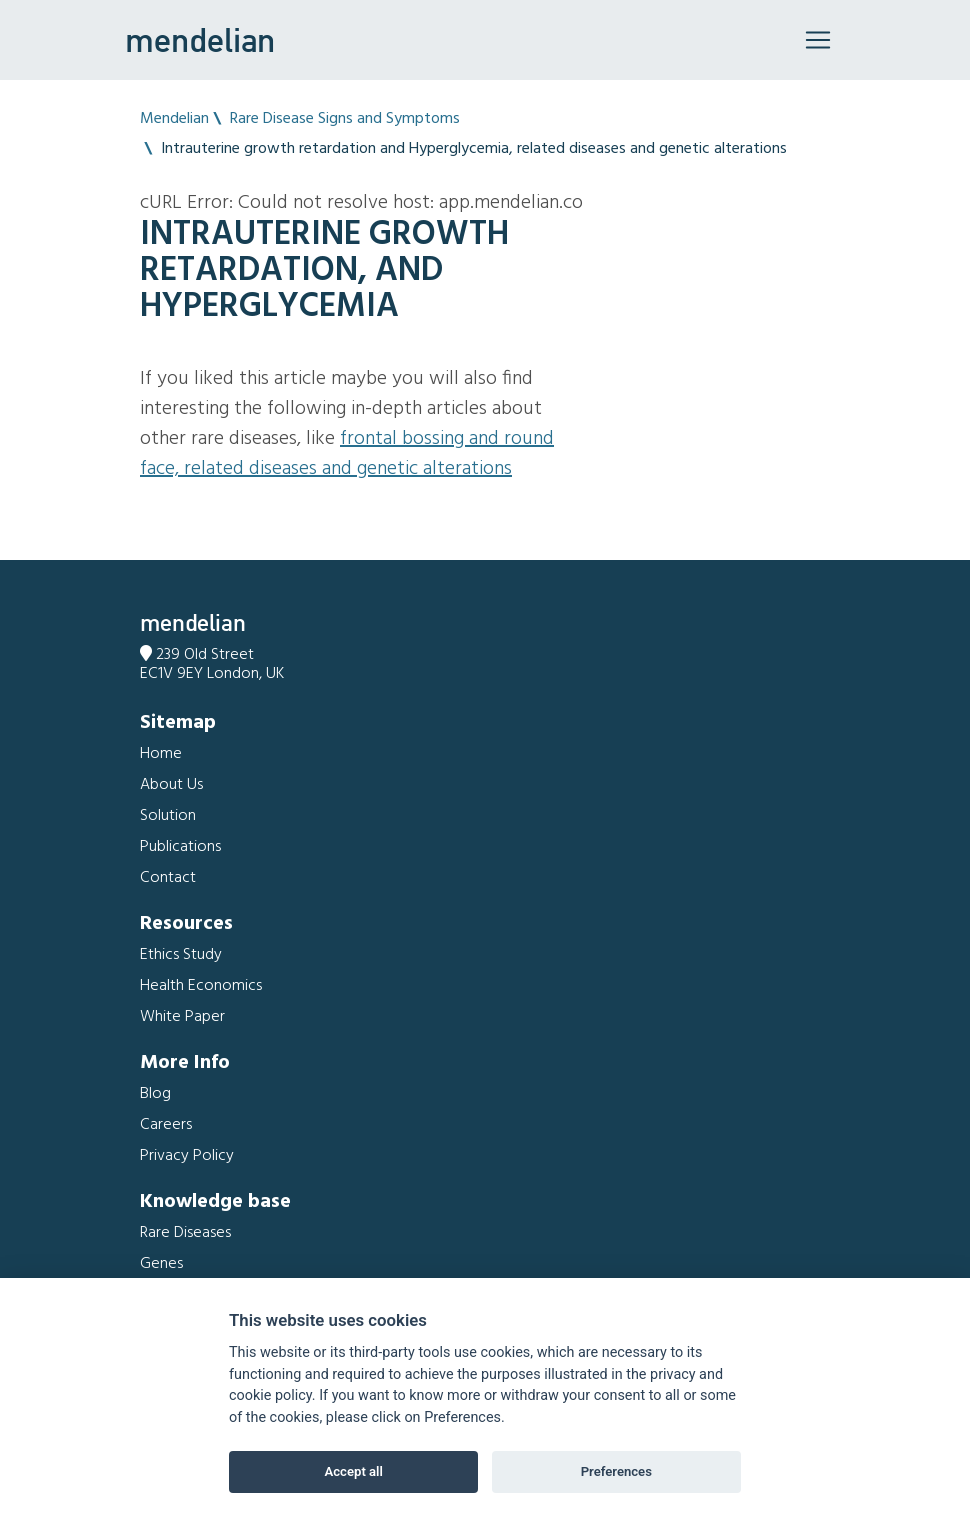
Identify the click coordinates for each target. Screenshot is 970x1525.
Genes (161, 1264)
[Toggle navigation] (818, 40)
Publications (180, 847)
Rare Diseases (185, 1233)
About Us (171, 785)
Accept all (354, 1471)
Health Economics (201, 986)
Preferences (616, 1471)
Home (161, 754)
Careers (166, 1125)
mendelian (200, 40)
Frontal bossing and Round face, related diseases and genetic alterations (347, 454)
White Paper (182, 1017)
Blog (155, 1094)
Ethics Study (181, 955)
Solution (168, 816)
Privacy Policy (187, 1156)
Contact (168, 878)
